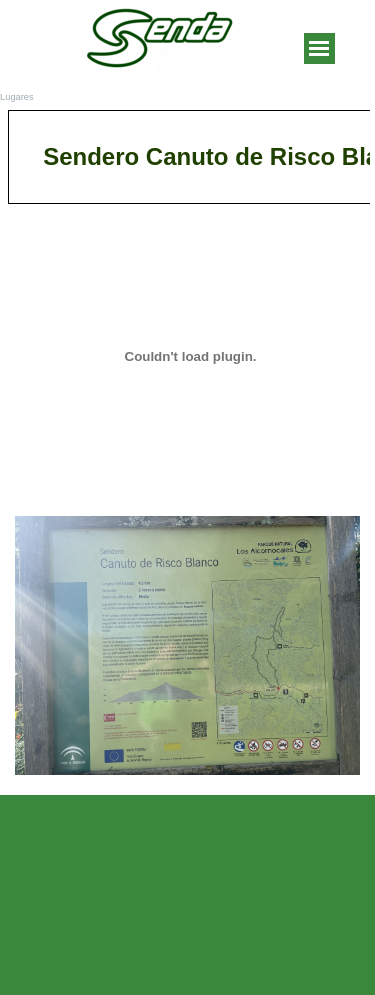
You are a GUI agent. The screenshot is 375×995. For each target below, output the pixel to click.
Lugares (17, 97)
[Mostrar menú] (319, 48)
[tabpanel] (187, 157)
